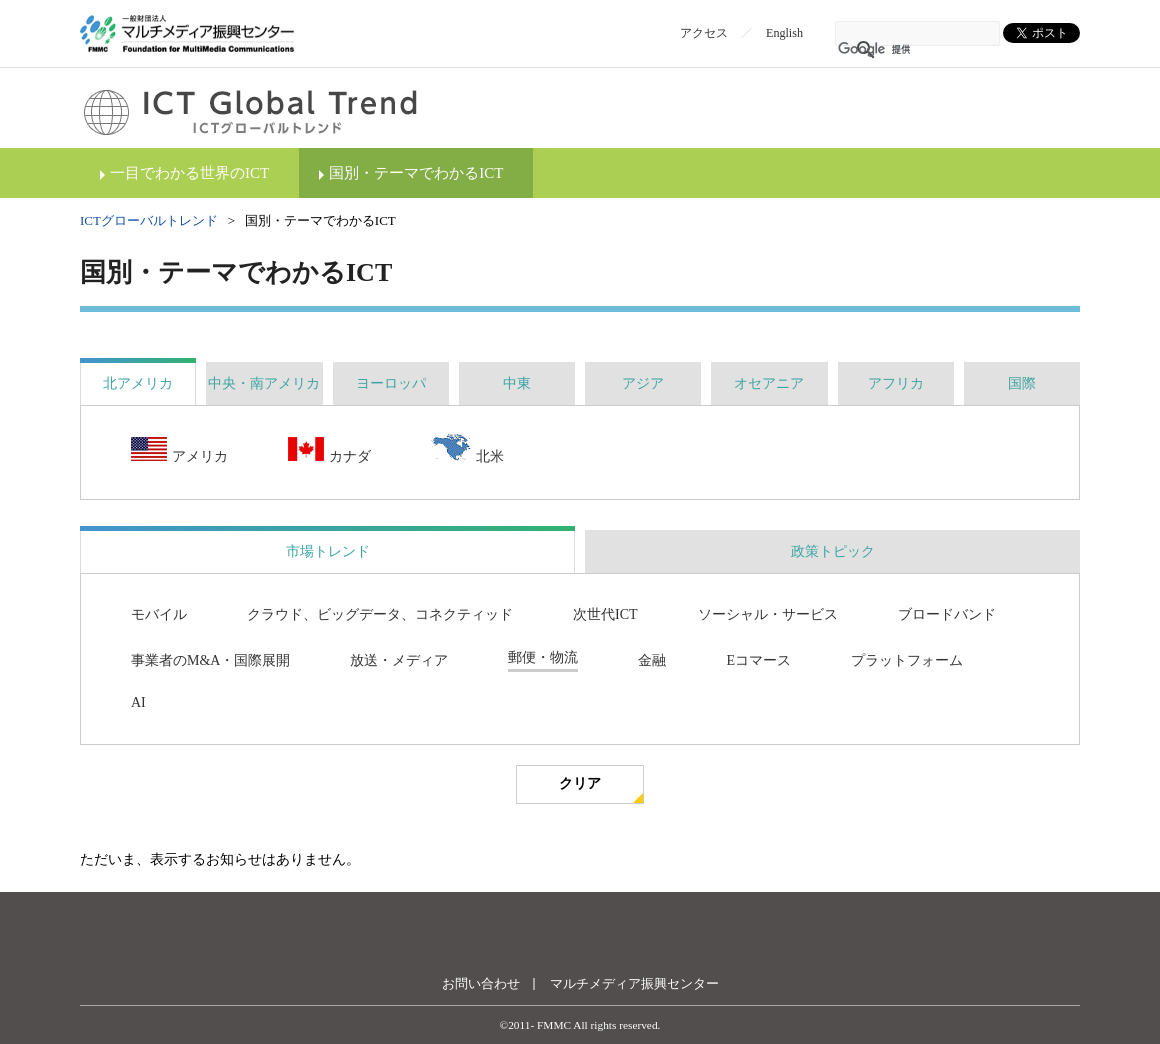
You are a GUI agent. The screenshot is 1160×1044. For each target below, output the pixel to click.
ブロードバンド (947, 614)
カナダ (329, 451)
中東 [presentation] (517, 383)
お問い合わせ (481, 983)
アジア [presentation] (643, 383)
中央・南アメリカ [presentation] (264, 383)
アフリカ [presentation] (896, 383)
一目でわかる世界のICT (189, 173)
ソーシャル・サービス (768, 614)
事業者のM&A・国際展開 (210, 660)
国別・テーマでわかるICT (416, 173)
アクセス (704, 33)
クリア (580, 783)
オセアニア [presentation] (769, 383)
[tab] (138, 383)
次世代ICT (605, 614)
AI (138, 702)
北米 (467, 450)
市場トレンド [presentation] (328, 551)
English (784, 33)
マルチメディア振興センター (634, 983)
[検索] (891, 50)
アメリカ (179, 451)
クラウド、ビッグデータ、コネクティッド (380, 614)
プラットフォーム (907, 660)
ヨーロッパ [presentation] (391, 383)
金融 (652, 660)
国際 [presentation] (1022, 383)
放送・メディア (399, 660)
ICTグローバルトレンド (149, 220)
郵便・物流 (543, 657)
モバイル (159, 614)
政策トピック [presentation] (833, 551)
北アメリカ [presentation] (138, 383)
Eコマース (758, 660)
